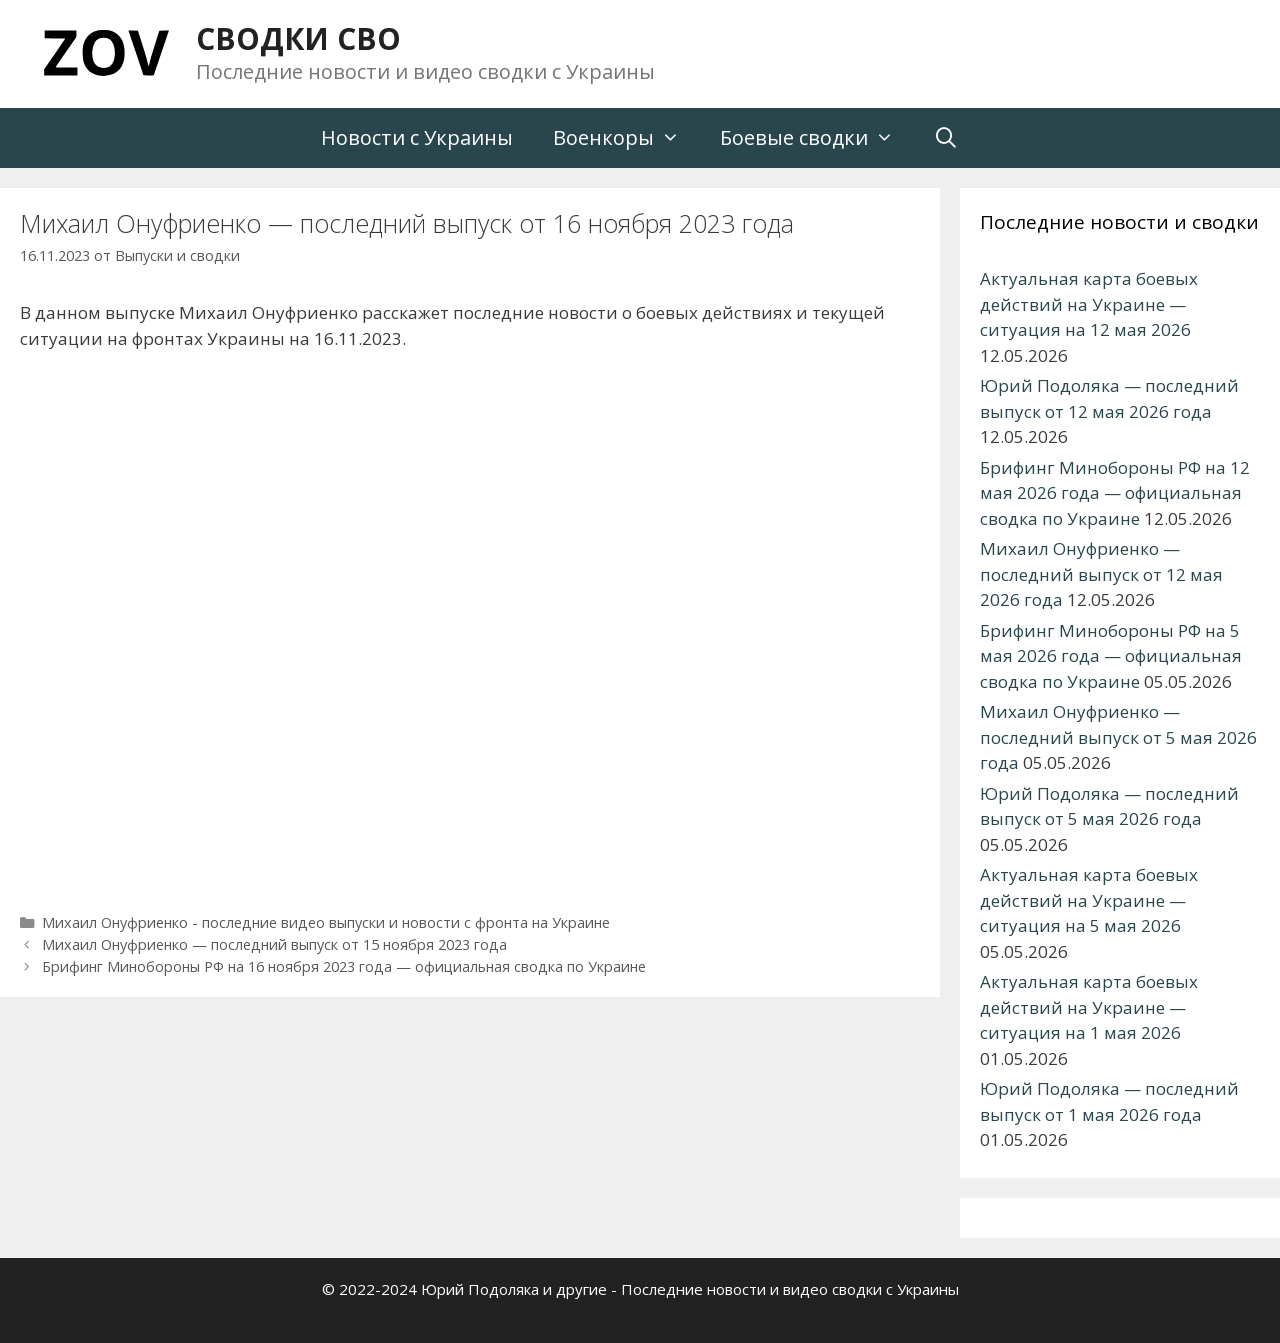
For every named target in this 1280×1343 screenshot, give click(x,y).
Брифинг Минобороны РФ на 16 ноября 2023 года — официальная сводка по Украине (344, 966)
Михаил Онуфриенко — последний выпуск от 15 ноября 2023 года (274, 944)
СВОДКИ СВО (298, 38)
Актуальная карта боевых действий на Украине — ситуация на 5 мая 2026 (1089, 900)
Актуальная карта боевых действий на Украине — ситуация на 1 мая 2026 (1089, 1007)
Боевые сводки (817, 138)
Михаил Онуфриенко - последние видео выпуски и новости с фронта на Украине (326, 922)
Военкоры (626, 138)
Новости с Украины (417, 137)
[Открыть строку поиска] (947, 138)
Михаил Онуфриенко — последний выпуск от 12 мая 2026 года (1101, 574)
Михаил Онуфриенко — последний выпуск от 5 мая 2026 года (1118, 737)
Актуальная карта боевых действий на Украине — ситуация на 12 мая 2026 (1089, 304)
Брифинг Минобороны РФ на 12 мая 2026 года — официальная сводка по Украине (1115, 493)
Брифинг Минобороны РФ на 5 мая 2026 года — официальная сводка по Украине (1111, 656)
